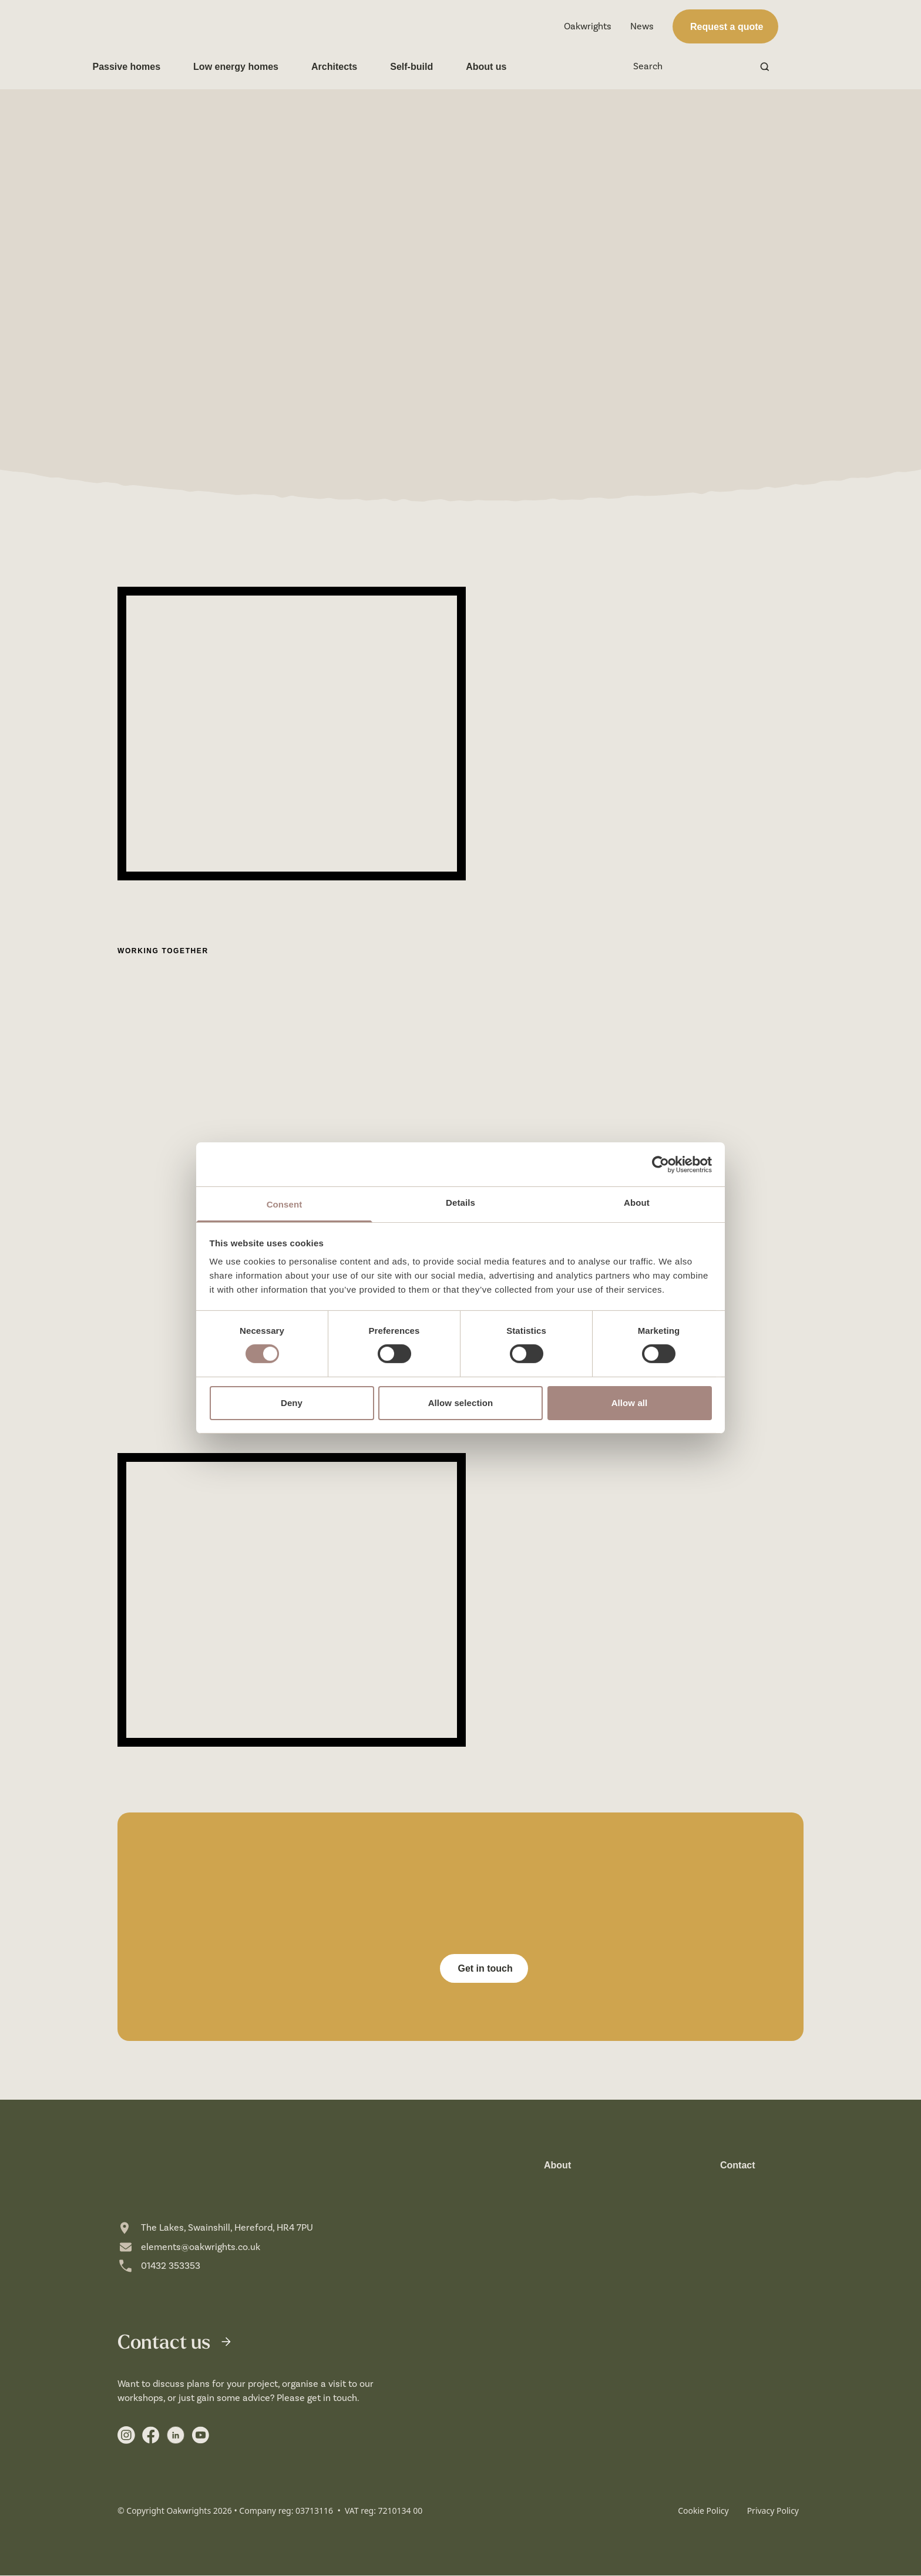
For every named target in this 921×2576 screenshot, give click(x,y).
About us (511, 67)
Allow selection (460, 1403)
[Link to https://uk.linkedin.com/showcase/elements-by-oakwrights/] (175, 2435)
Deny (291, 1403)
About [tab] (637, 1203)
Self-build (436, 67)
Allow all (629, 1403)
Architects (359, 67)
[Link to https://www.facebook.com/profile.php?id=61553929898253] (151, 2435)
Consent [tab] (284, 1204)
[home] (179, 26)
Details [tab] (460, 1203)
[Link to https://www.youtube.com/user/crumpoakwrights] (200, 2435)
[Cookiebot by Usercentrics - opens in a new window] (660, 1164)
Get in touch (484, 1967)
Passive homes (151, 67)
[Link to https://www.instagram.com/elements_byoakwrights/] (126, 2435)
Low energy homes (261, 67)
